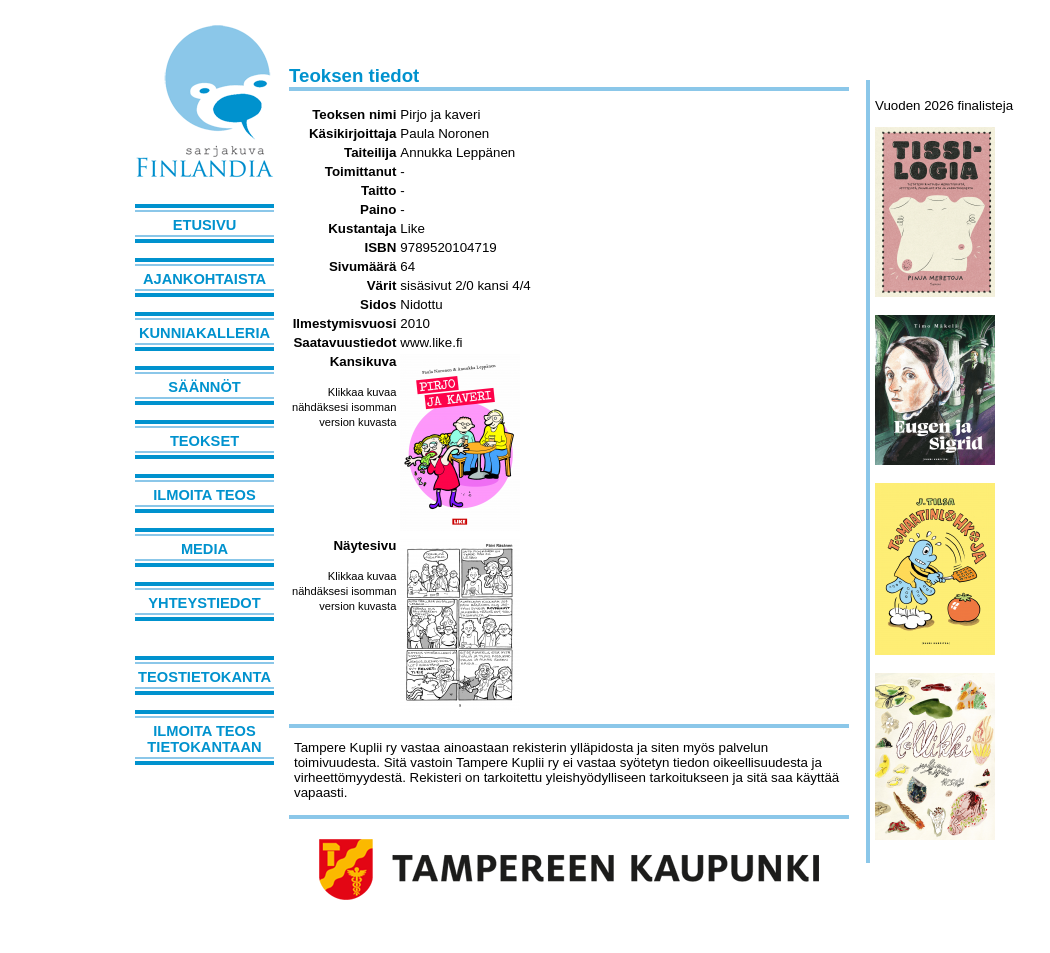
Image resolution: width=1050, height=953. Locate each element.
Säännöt (204, 387)
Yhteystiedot (204, 603)
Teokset (204, 441)
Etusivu (205, 225)
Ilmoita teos (204, 495)
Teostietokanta (204, 677)
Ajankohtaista (204, 279)
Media (204, 549)
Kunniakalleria (204, 333)
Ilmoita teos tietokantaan (204, 739)
